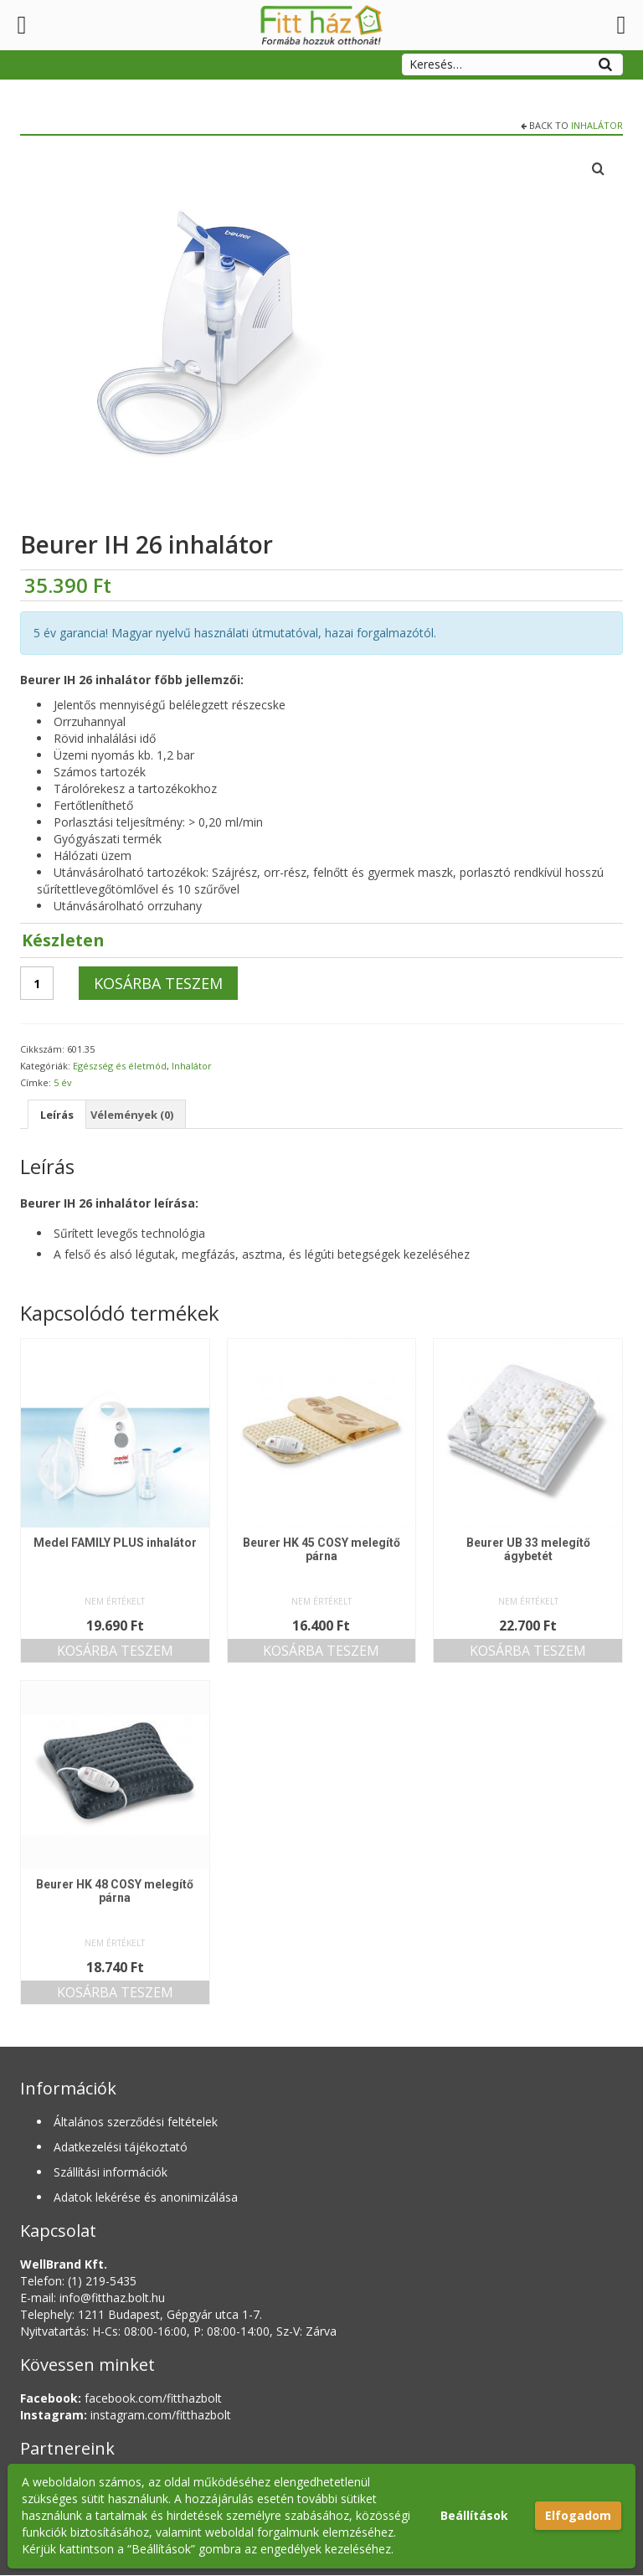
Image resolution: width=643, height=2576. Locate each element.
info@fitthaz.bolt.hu (112, 2298)
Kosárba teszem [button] (115, 1651)
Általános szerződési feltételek (136, 2122)
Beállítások (474, 2515)
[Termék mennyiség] (37, 983)
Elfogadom (578, 2515)
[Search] (605, 62)
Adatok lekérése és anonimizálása (146, 2198)
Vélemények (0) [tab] (141, 1114)
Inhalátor (597, 125)
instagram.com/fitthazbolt (125, 2416)
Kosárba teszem (158, 983)
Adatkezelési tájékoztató (121, 2148)
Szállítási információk (110, 2173)
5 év (63, 1082)
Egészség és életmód (120, 1065)
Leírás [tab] (58, 1114)
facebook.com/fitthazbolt (121, 2399)
